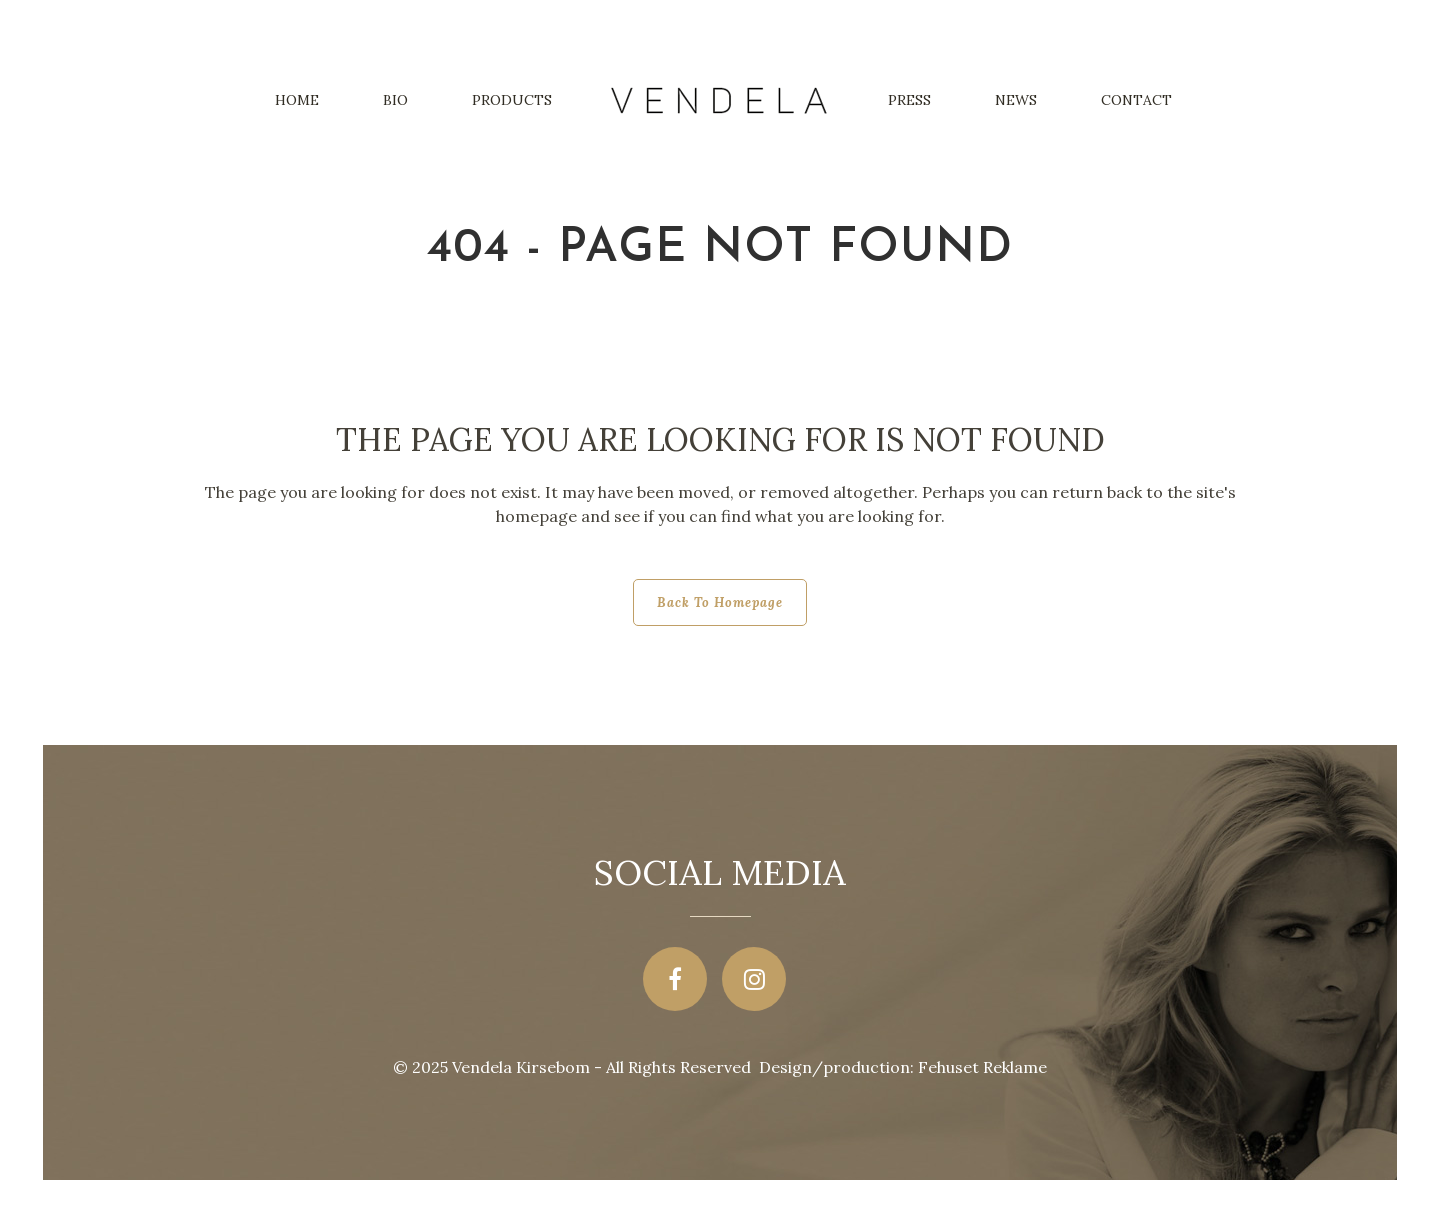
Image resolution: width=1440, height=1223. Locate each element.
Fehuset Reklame (982, 1067)
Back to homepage (720, 602)
